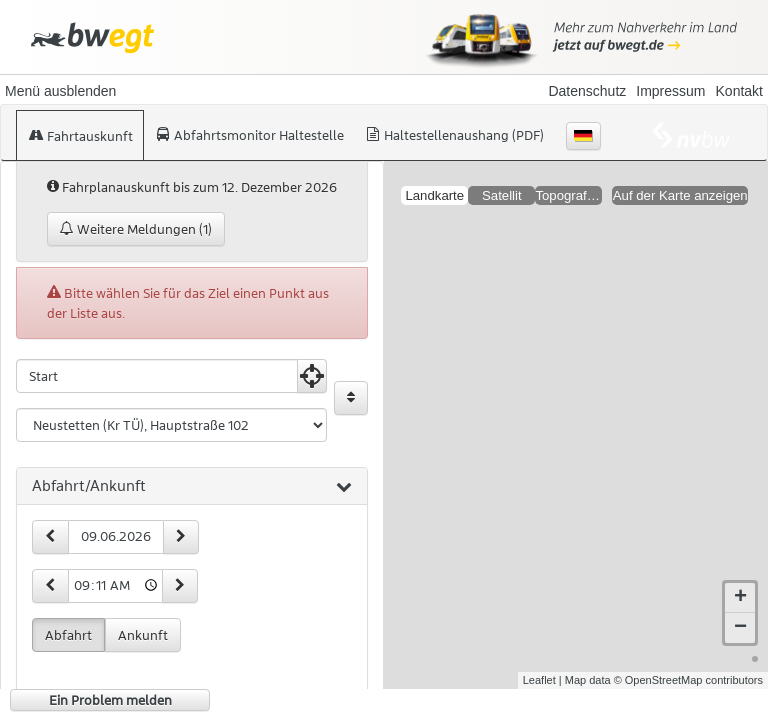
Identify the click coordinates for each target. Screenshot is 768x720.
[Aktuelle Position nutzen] (312, 376)
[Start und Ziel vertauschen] (351, 398)
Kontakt (739, 91)
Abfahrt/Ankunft (192, 487)
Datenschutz (587, 91)
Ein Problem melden (110, 700)
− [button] (740, 612)
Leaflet (539, 664)
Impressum (670, 91)
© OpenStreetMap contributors (688, 664)
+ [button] (740, 582)
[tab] (192, 487)
